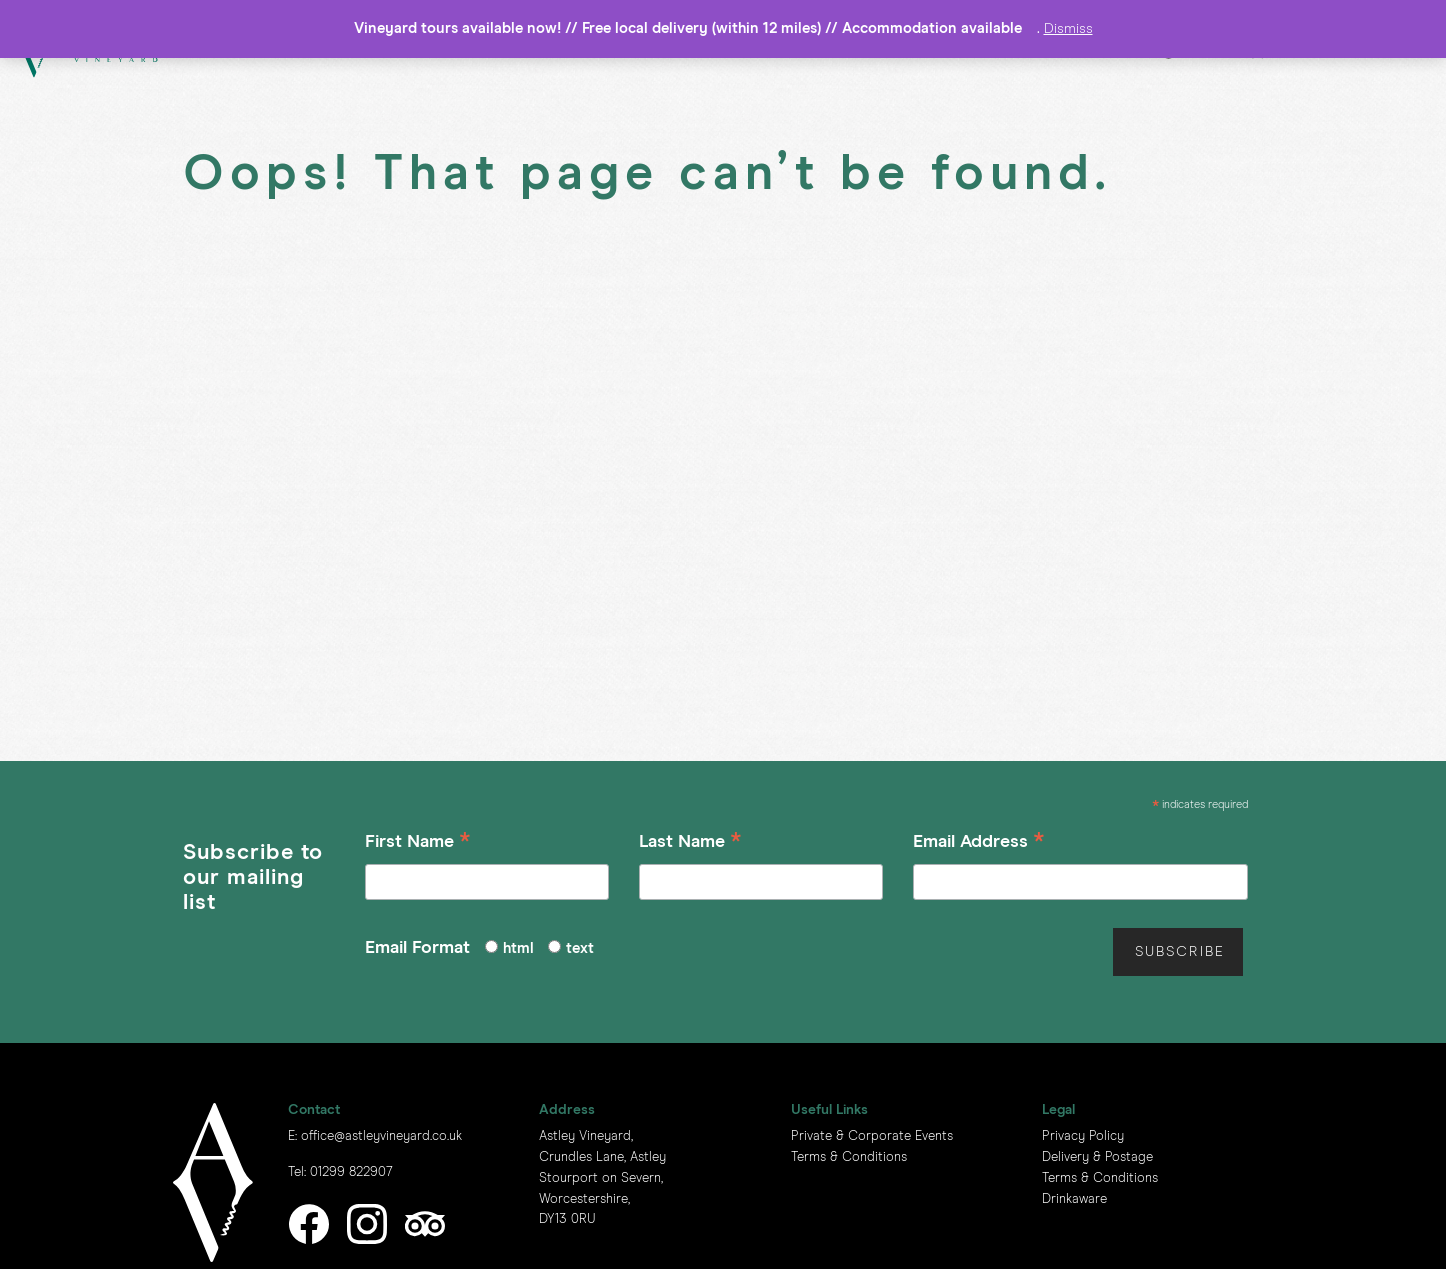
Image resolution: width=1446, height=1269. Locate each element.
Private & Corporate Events (872, 1136)
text (580, 948)
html (518, 948)
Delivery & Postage (1097, 1157)
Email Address (979, 844)
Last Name (690, 844)
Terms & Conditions (849, 1157)
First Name (418, 844)
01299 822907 (351, 1172)
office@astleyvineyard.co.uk (381, 1136)
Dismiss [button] (1068, 29)
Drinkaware (1074, 1199)
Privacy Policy (1083, 1136)
